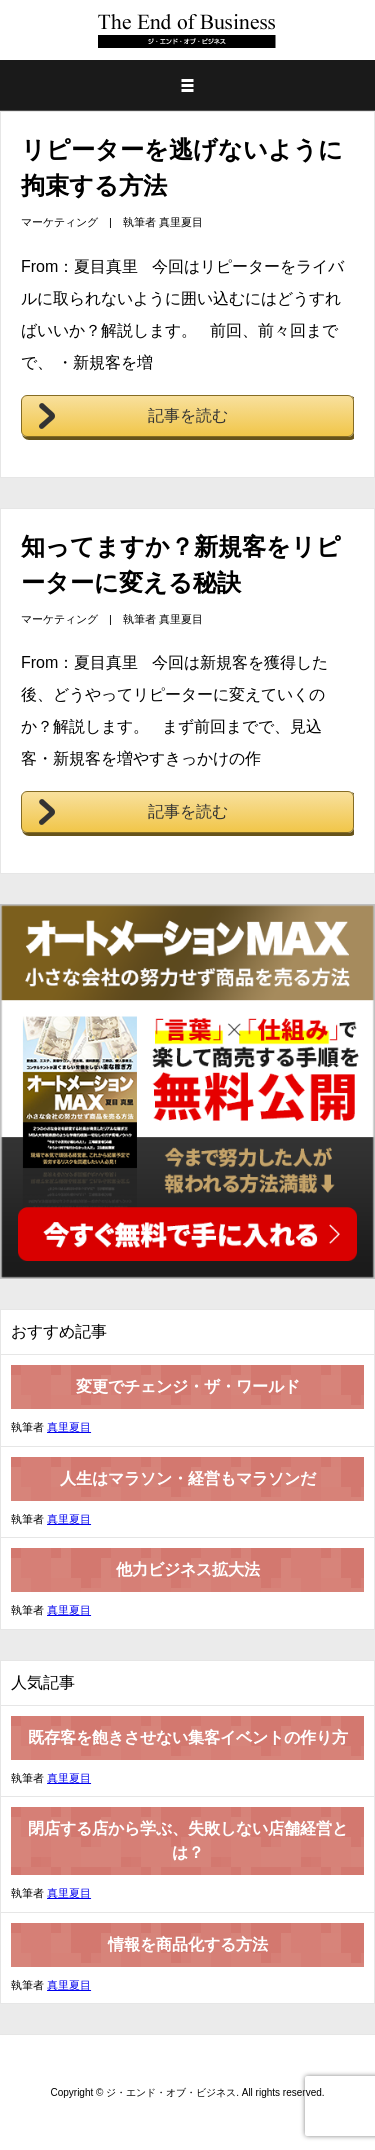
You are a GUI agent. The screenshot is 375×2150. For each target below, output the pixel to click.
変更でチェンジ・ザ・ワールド (188, 1386)
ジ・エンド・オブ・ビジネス (189, 30)
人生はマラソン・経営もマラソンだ (188, 1478)
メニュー (187, 85)
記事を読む (188, 415)
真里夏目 (181, 222)
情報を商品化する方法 (188, 1944)
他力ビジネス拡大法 (188, 1569)
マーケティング (59, 222)
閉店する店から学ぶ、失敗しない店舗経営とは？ (188, 1840)
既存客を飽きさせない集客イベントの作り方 (188, 1737)
